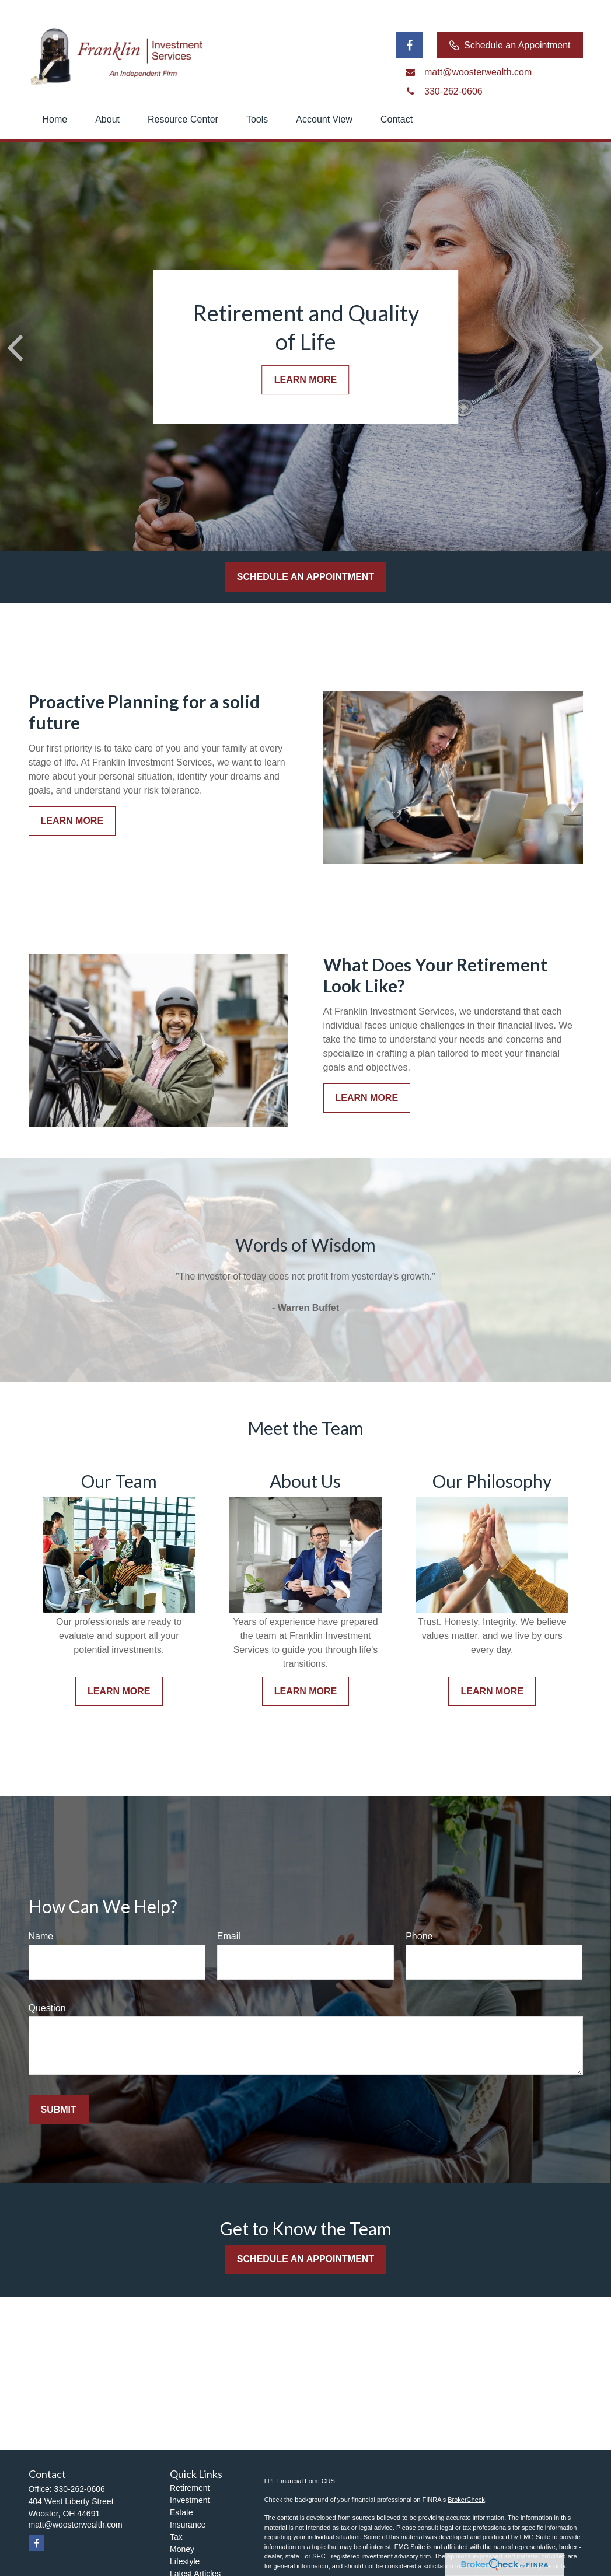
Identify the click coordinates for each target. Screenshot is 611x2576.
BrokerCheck (466, 2499)
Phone (419, 1936)
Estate (181, 2512)
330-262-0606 (79, 2489)
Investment (190, 2500)
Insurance (187, 2524)
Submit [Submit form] (58, 2109)
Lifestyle (185, 2561)
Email (228, 1936)
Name (41, 1936)
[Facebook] (409, 45)
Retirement (190, 2488)
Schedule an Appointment (509, 45)
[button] (55, 120)
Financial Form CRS (306, 2480)
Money (182, 2549)
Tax (176, 2537)
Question (47, 2008)
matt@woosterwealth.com (76, 2524)
